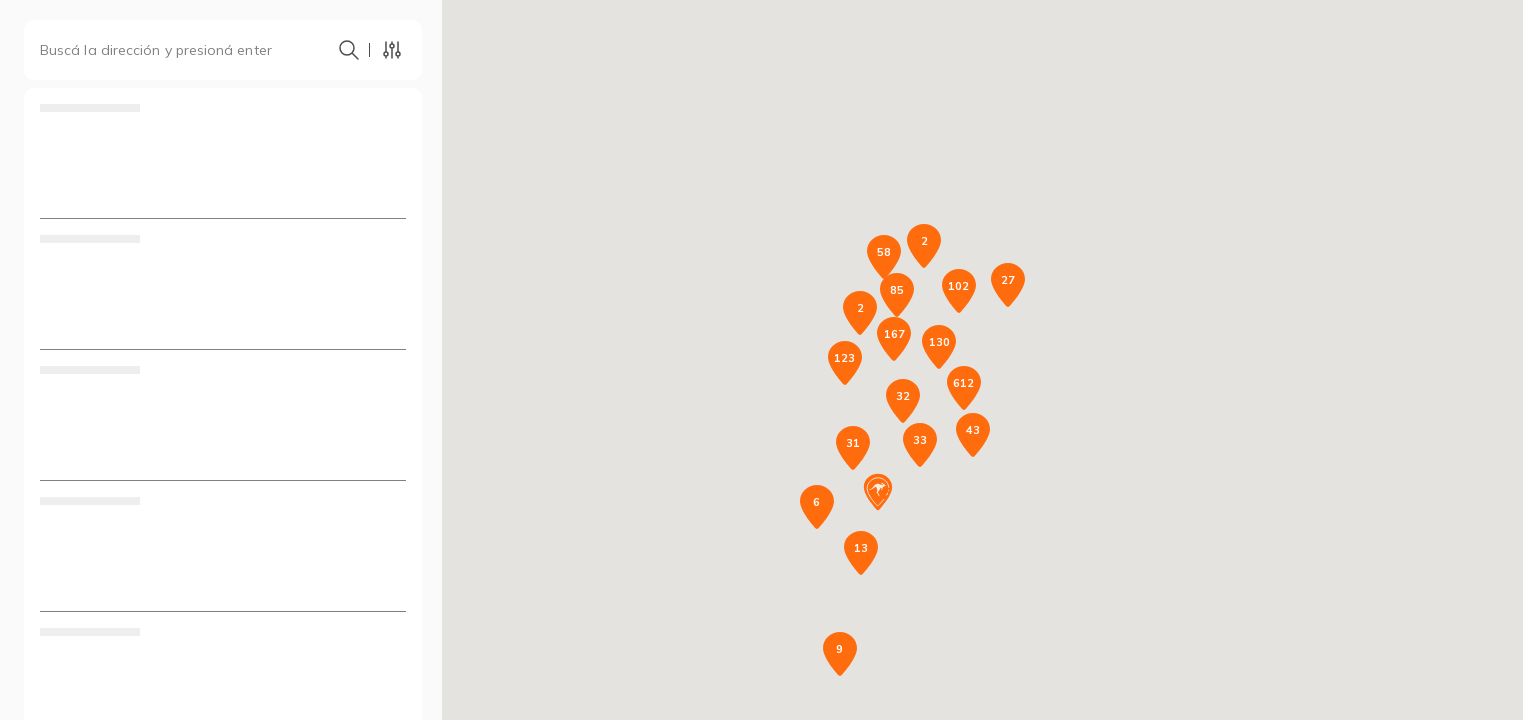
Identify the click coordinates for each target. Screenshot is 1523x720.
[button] (878, 492)
